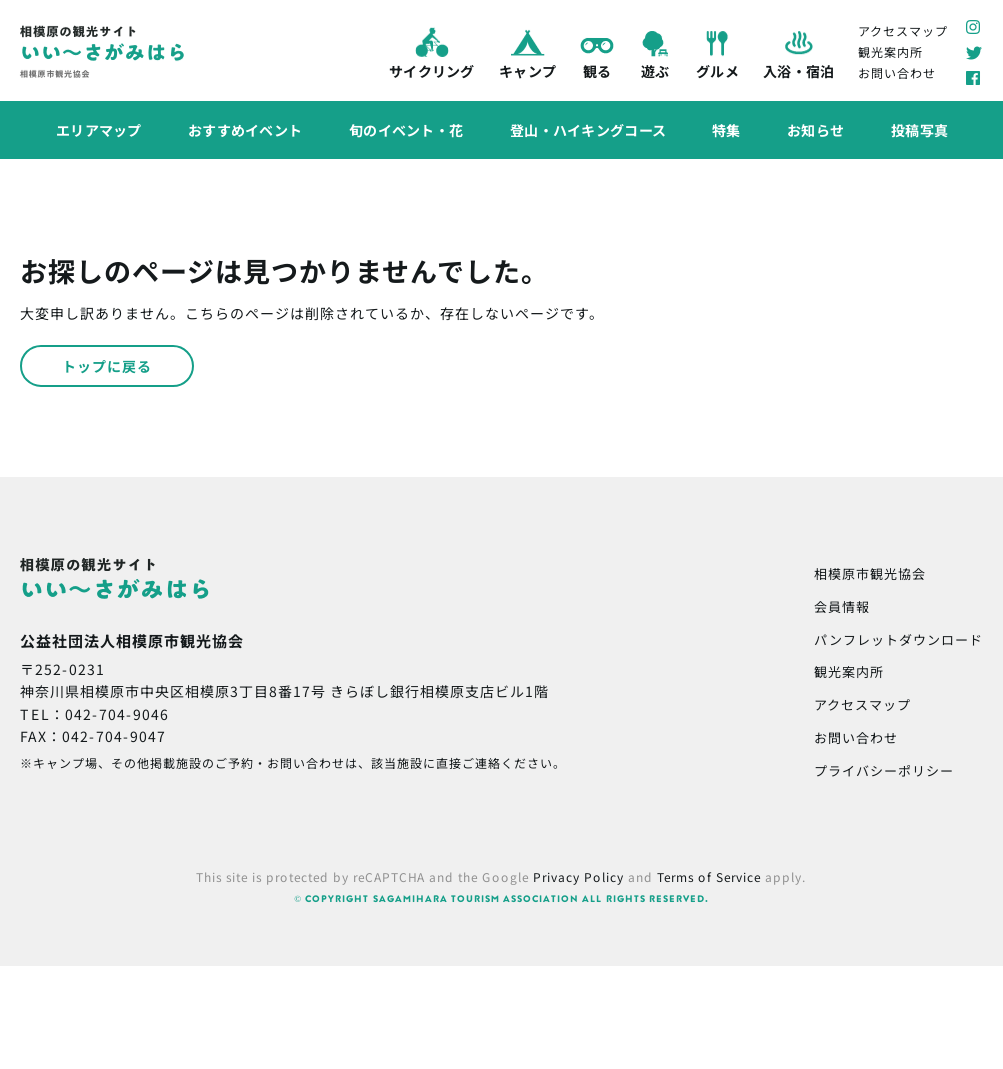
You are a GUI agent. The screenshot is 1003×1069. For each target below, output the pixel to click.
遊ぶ (655, 52)
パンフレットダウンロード (898, 639)
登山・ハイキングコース (587, 130)
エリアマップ (98, 129)
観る (597, 52)
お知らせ (815, 130)
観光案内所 (890, 51)
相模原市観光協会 (870, 573)
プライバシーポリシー (884, 770)
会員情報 (842, 606)
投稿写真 (918, 130)
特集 (726, 130)
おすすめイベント (245, 129)
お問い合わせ (897, 72)
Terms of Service (709, 876)
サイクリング (432, 51)
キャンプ (526, 52)
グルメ (717, 52)
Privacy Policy (578, 876)
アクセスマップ (903, 29)
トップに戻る (107, 366)
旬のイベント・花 (405, 130)
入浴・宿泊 (798, 52)
